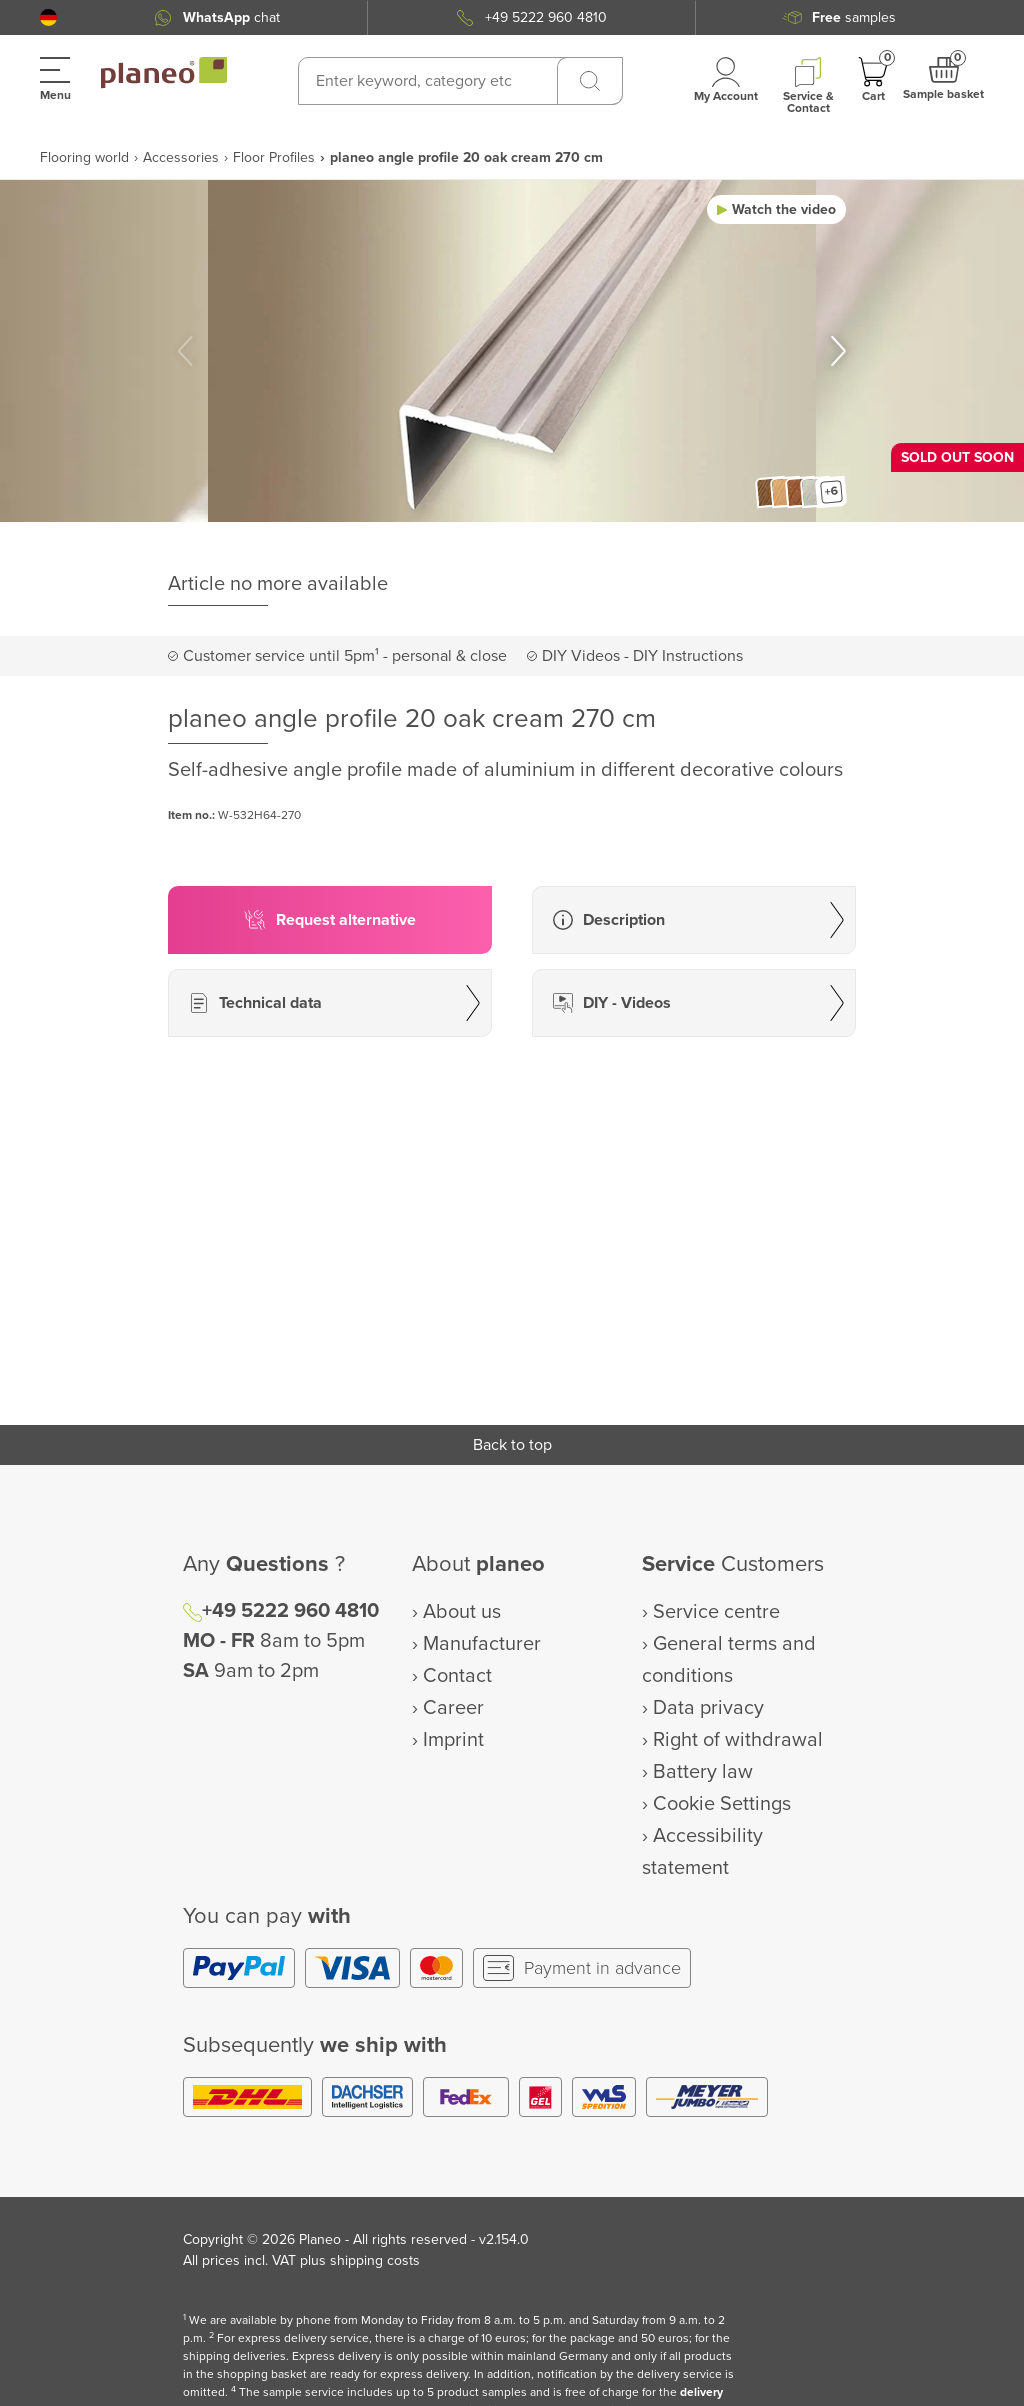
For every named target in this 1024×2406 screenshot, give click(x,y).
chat (231, 17)
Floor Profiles (274, 157)
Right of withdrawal (738, 1740)
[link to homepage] (164, 73)
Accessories (181, 157)
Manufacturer (482, 1644)
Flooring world (84, 157)
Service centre (716, 1612)
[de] (48, 17)
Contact (457, 1676)
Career (453, 1708)
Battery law (703, 1772)
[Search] (590, 81)
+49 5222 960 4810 (546, 17)
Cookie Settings (722, 1804)
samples (854, 17)
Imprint (453, 1740)
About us (462, 1612)
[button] (48, 17)
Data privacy (708, 1708)
